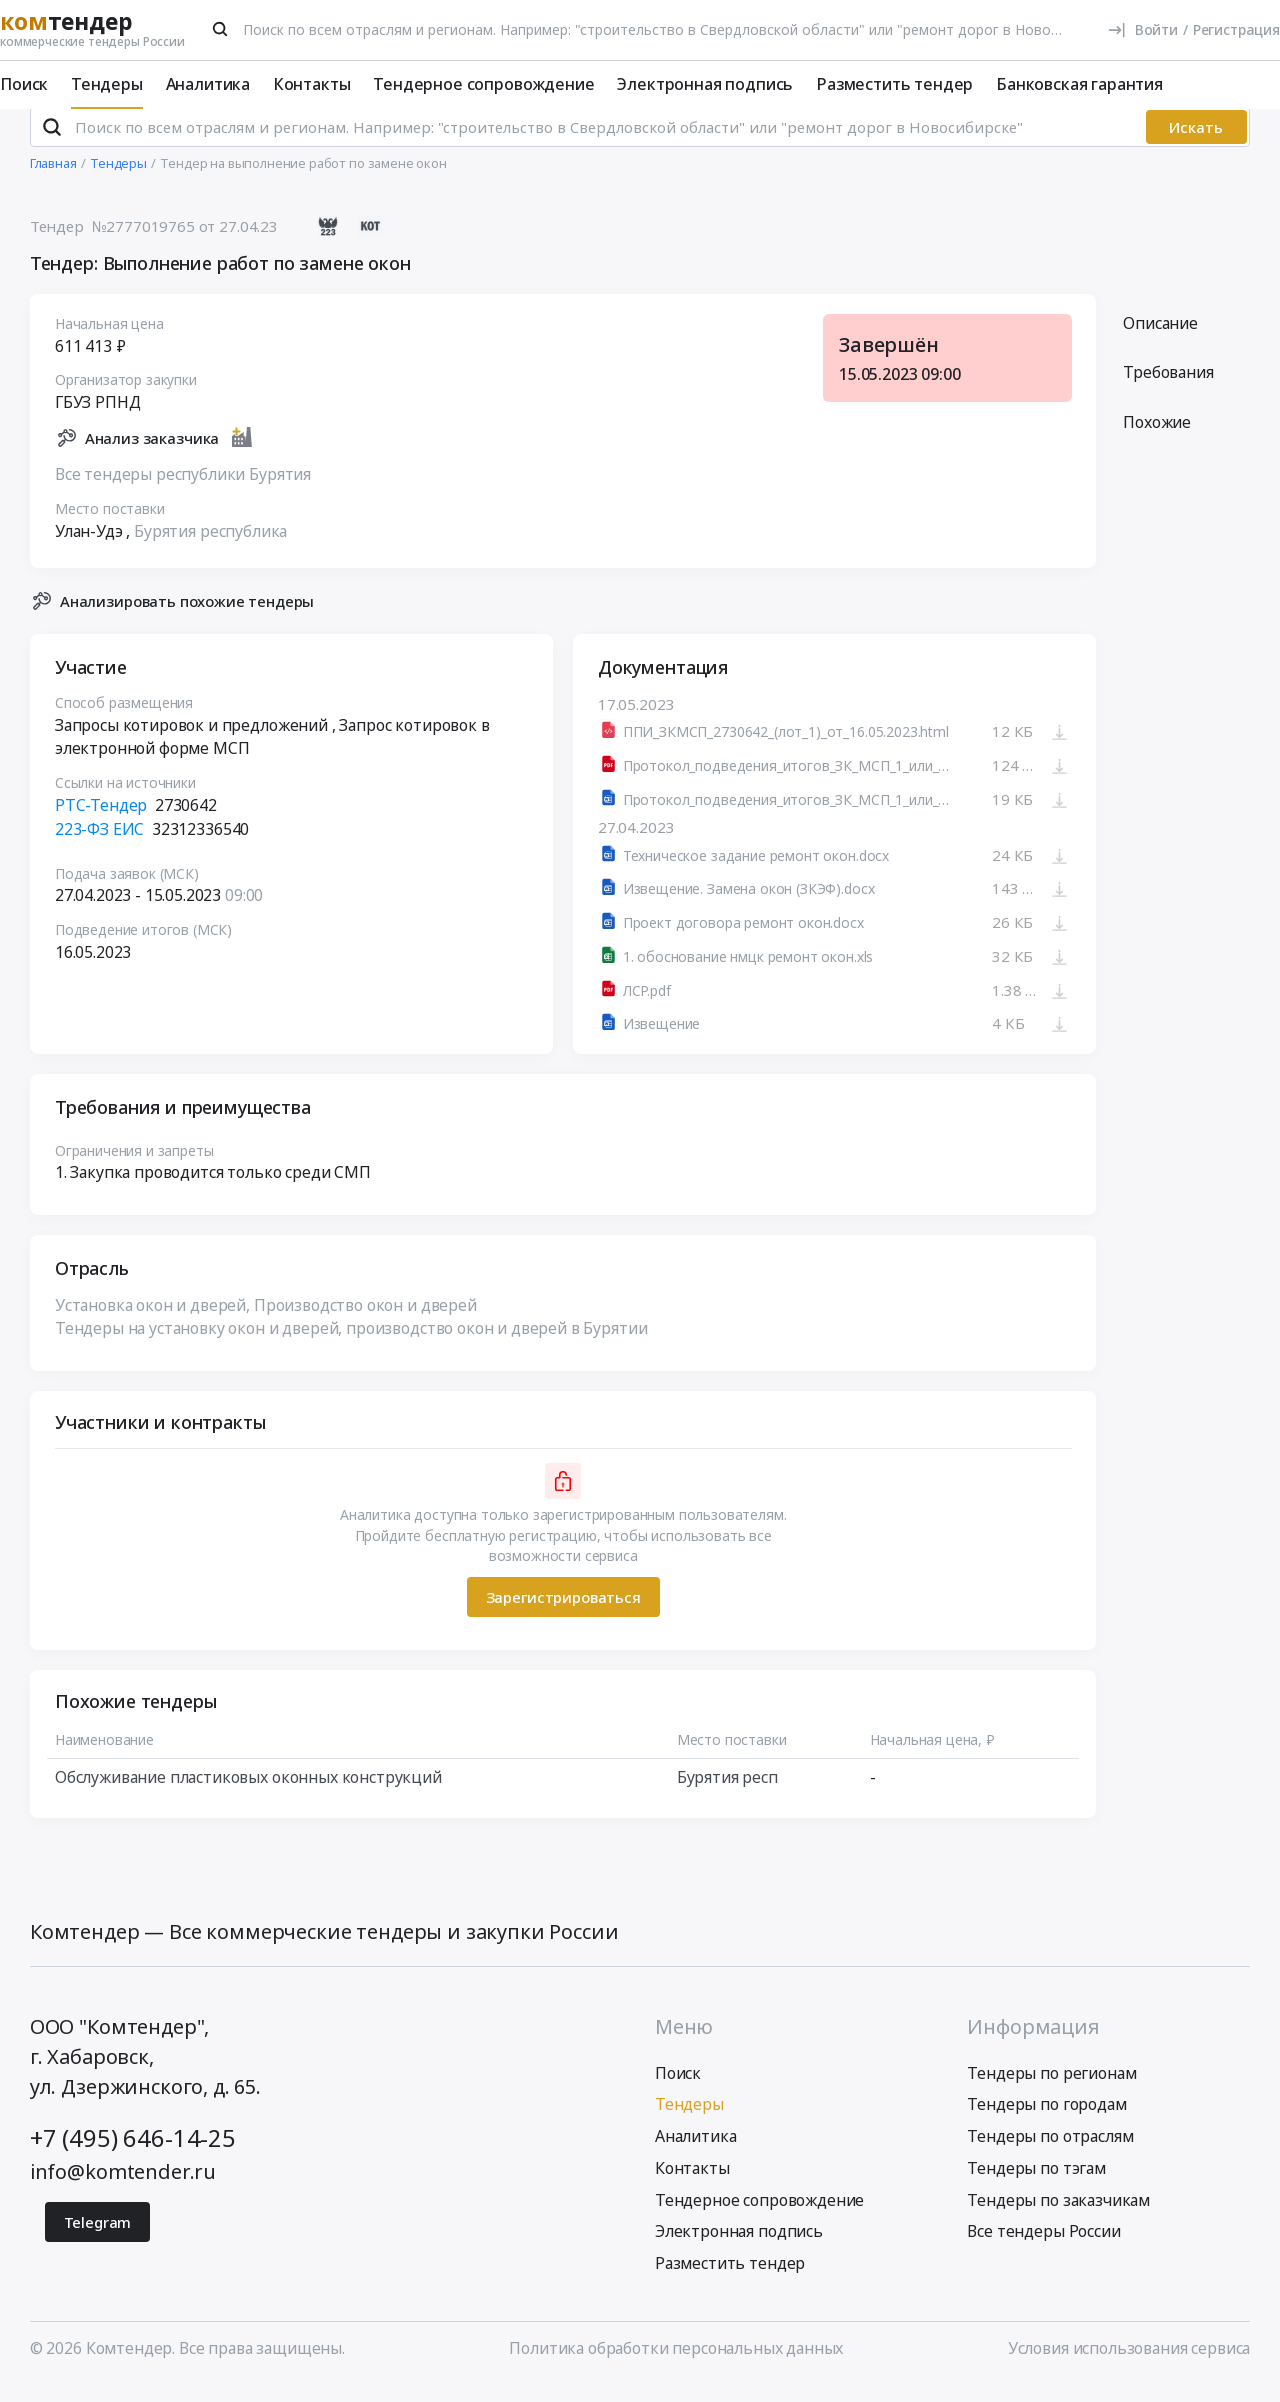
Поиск (24, 84)
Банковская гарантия (1079, 84)
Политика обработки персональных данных (676, 2364)
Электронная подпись (705, 84)
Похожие (1157, 439)
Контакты (312, 84)
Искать (1196, 144)
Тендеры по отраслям (1050, 2153)
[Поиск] (221, 29)
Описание (1160, 339)
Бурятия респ (726, 1794)
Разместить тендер (894, 84)
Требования (1168, 389)
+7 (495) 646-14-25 (133, 2155)
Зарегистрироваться (562, 1614)
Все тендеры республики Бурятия (183, 490)
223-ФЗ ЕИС (99, 845)
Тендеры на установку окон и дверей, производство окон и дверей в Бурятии (351, 1345)
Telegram (98, 2238)
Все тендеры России (1043, 2248)
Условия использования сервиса (1129, 2364)
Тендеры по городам (1046, 2121)
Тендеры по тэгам (1036, 2185)
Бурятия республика (210, 547)
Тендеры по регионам (1051, 2089)
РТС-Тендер (101, 822)
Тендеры (107, 84)
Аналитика (208, 84)
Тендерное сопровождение (483, 84)
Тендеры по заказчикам (1058, 2216)
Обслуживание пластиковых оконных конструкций (248, 1794)
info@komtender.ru (123, 2188)
